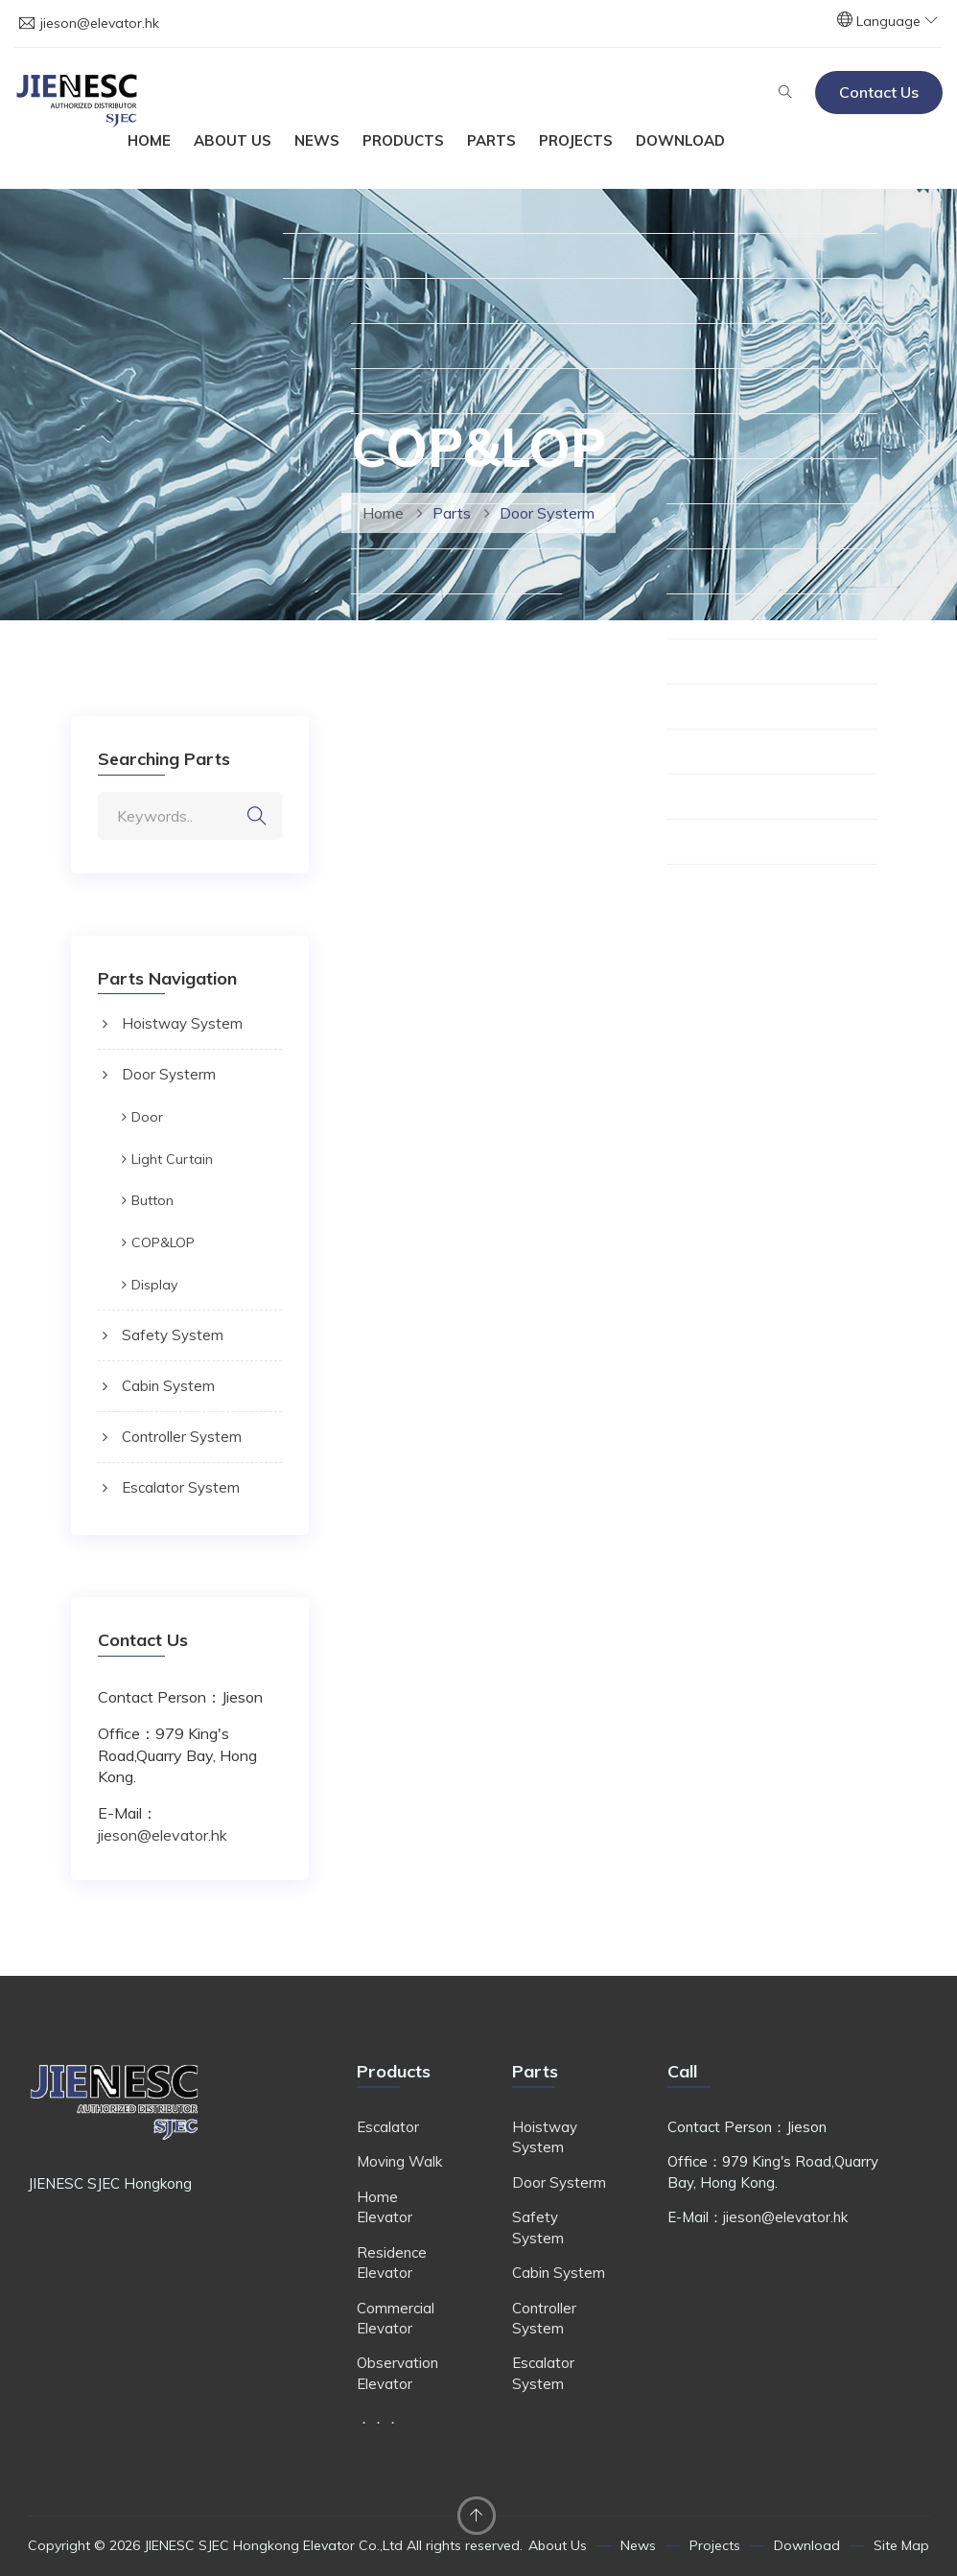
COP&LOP (163, 1242)
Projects (576, 140)
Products (403, 140)
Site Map (901, 2545)
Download (680, 140)
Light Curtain (172, 1159)
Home (149, 140)
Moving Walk (399, 2161)
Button (152, 1200)
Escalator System (181, 1487)
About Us (232, 140)
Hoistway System (182, 1023)
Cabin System (168, 1386)
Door (147, 1117)
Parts (491, 140)
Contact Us (879, 92)
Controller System (182, 1436)
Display (154, 1284)
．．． (378, 2418)
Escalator (388, 2127)
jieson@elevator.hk (99, 23)
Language (897, 21)
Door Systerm (169, 1074)
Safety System (172, 1335)
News (316, 140)
